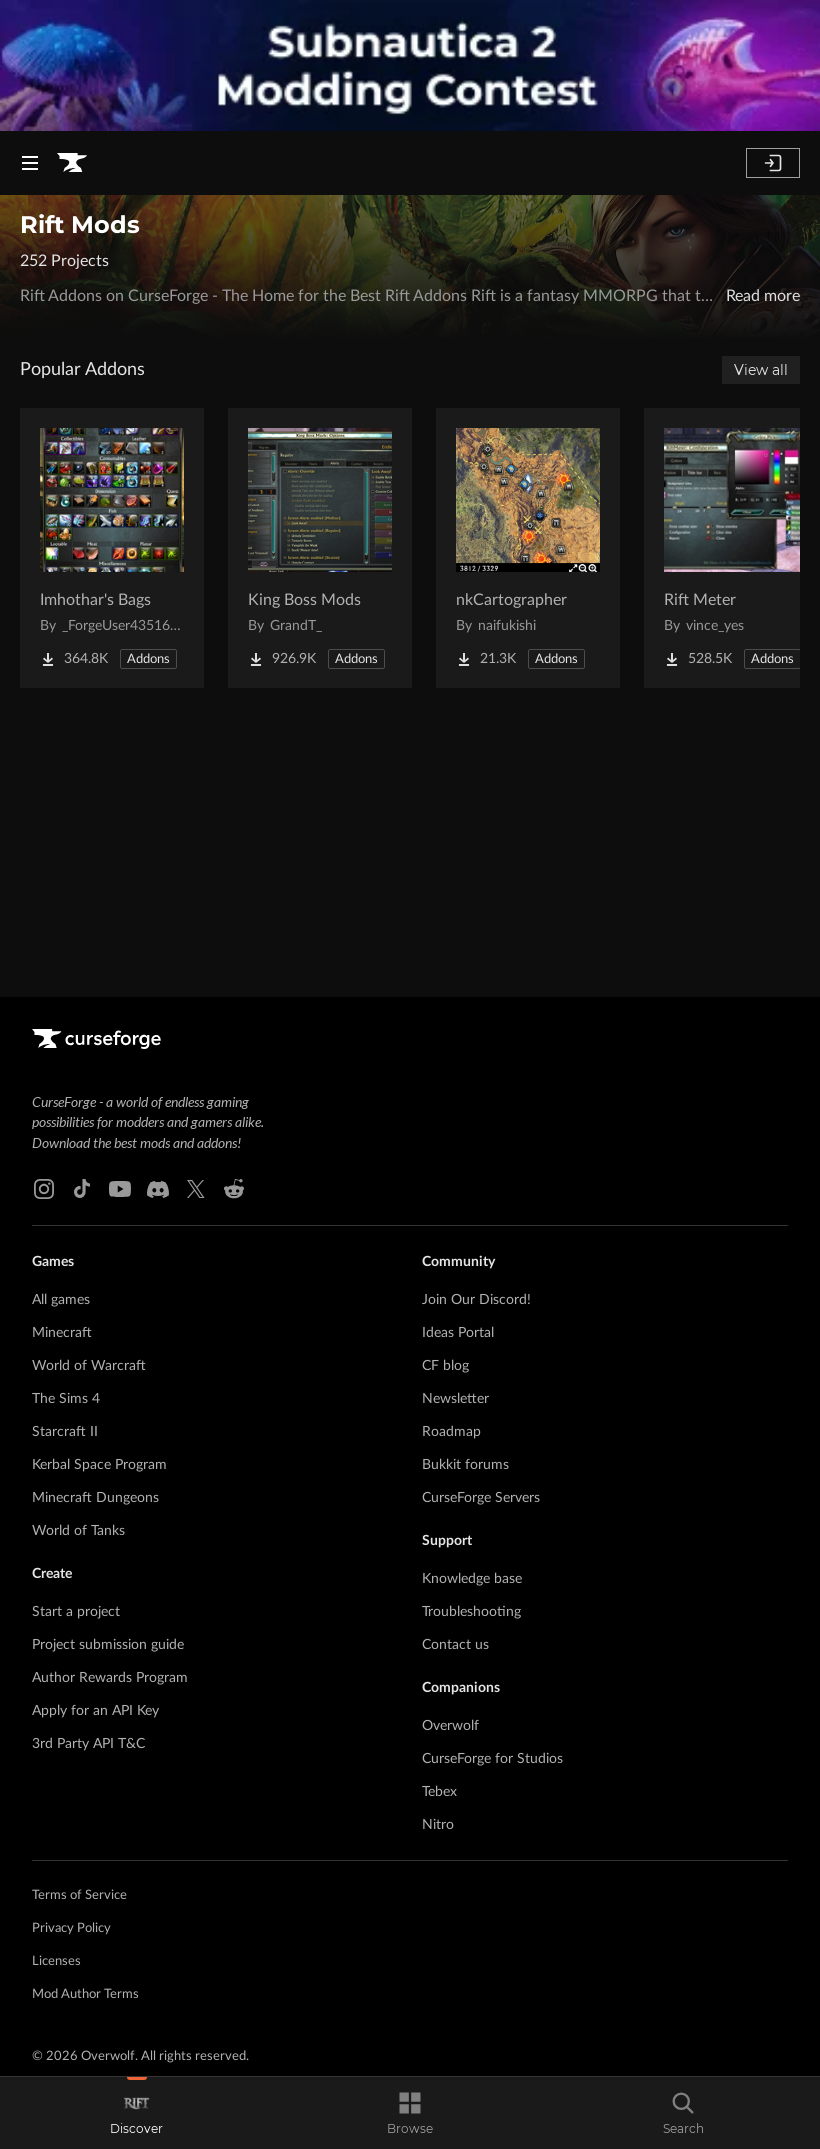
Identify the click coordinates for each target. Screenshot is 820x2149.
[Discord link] (158, 1189)
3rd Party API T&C (88, 1744)
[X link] (196, 1189)
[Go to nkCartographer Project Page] (528, 548)
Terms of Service (79, 1895)
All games (61, 1300)
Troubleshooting (471, 1612)
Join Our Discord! (476, 1300)
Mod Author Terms (85, 1994)
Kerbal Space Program (99, 1465)
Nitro (438, 1825)
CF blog (445, 1366)
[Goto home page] (72, 163)
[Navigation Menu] (30, 163)
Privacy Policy (71, 1928)
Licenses (56, 1961)
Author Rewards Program (110, 1678)
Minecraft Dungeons (95, 1498)
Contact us (455, 1645)
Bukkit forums (465, 1465)
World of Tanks (78, 1531)
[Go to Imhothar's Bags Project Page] (112, 548)
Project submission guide (108, 1645)
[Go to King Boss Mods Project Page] (320, 548)
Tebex (439, 1792)
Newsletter (455, 1399)
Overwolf (450, 1726)
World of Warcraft (89, 1366)
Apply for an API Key (95, 1711)
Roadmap (451, 1432)
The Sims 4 (66, 1399)
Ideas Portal (458, 1333)
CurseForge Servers (481, 1498)
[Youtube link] (120, 1189)
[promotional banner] (410, 65)
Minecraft (62, 1333)
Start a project (76, 1612)
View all (761, 370)
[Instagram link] (44, 1189)
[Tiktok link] (82, 1189)
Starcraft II (65, 1432)
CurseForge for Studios (492, 1759)
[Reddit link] (234, 1189)
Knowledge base (472, 1579)
